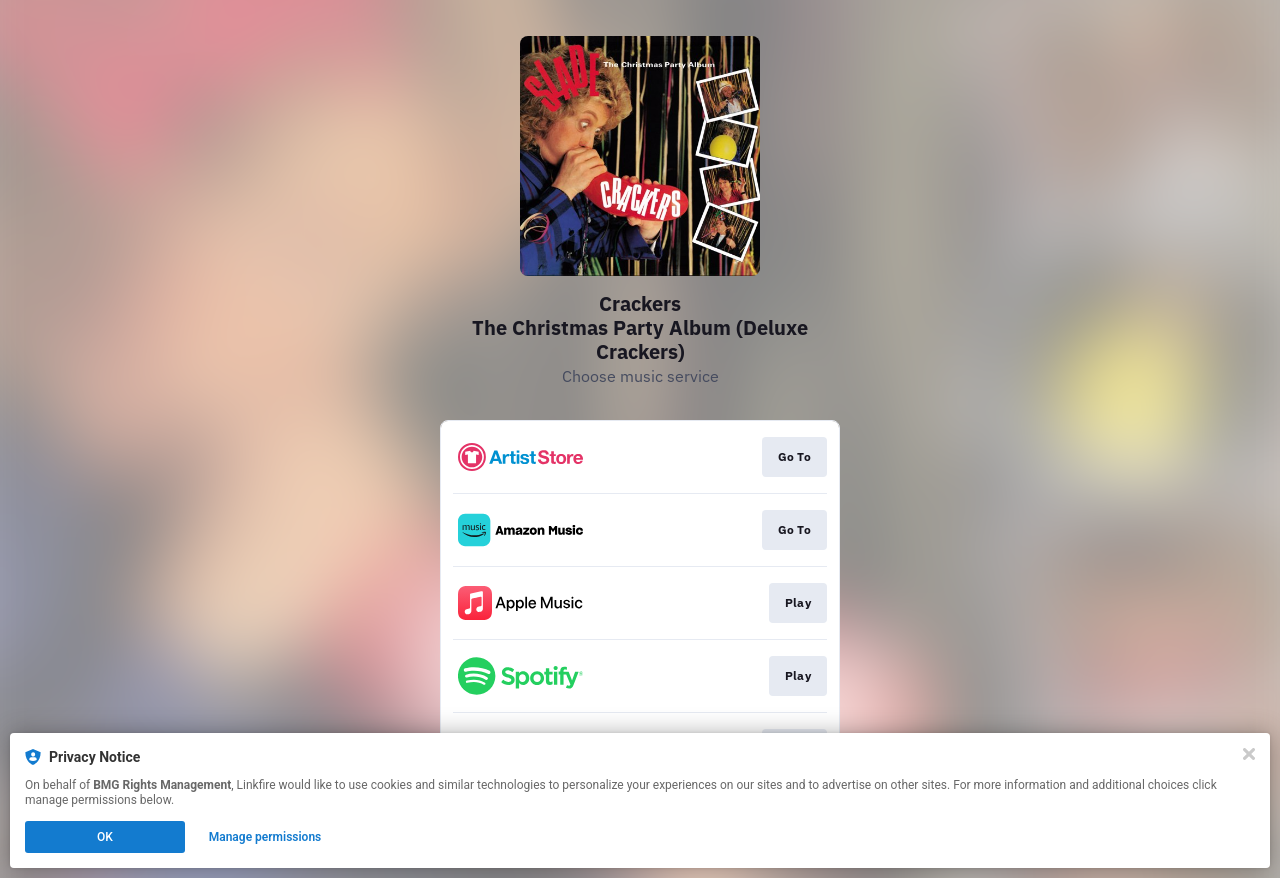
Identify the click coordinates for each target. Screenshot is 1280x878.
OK (105, 837)
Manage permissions (265, 837)
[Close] (1249, 754)
